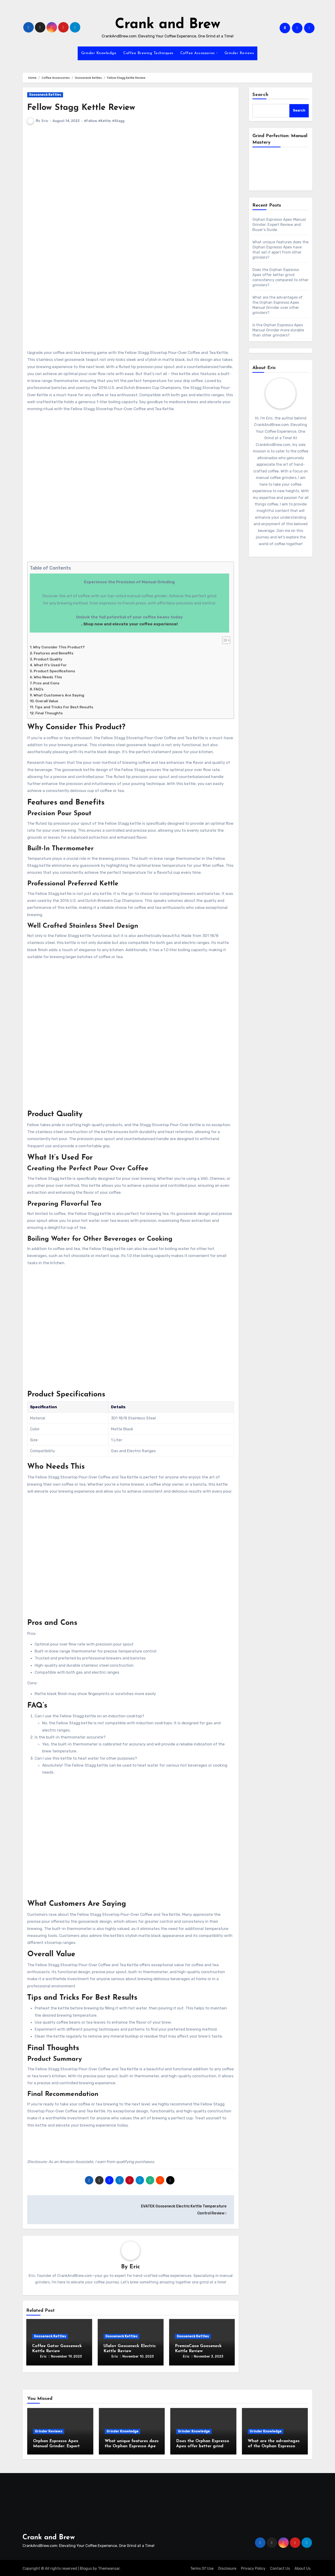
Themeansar (109, 2567)
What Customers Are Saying (59, 695)
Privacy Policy (253, 2567)
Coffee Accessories (198, 53)
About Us (303, 2567)
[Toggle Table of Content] (224, 640)
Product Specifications (54, 671)
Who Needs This (48, 677)
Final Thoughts (49, 713)
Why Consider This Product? (59, 647)
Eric (45, 121)
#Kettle (104, 121)
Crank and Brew (167, 25)
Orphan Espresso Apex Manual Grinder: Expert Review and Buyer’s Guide (279, 224)
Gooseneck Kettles (45, 95)
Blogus (86, 2567)
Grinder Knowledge (99, 53)
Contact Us (280, 2567)
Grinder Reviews (239, 53)
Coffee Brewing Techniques (148, 53)
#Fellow (90, 121)
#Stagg (118, 121)
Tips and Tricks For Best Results (64, 707)
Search (260, 94)
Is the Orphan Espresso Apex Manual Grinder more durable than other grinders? (278, 330)
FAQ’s (39, 689)
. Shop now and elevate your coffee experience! (129, 624)
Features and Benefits (54, 653)
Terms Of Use (202, 2567)
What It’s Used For (50, 665)
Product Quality (48, 659)
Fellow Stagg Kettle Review (83, 107)
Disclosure (227, 2567)
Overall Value (46, 701)
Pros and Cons (46, 683)
